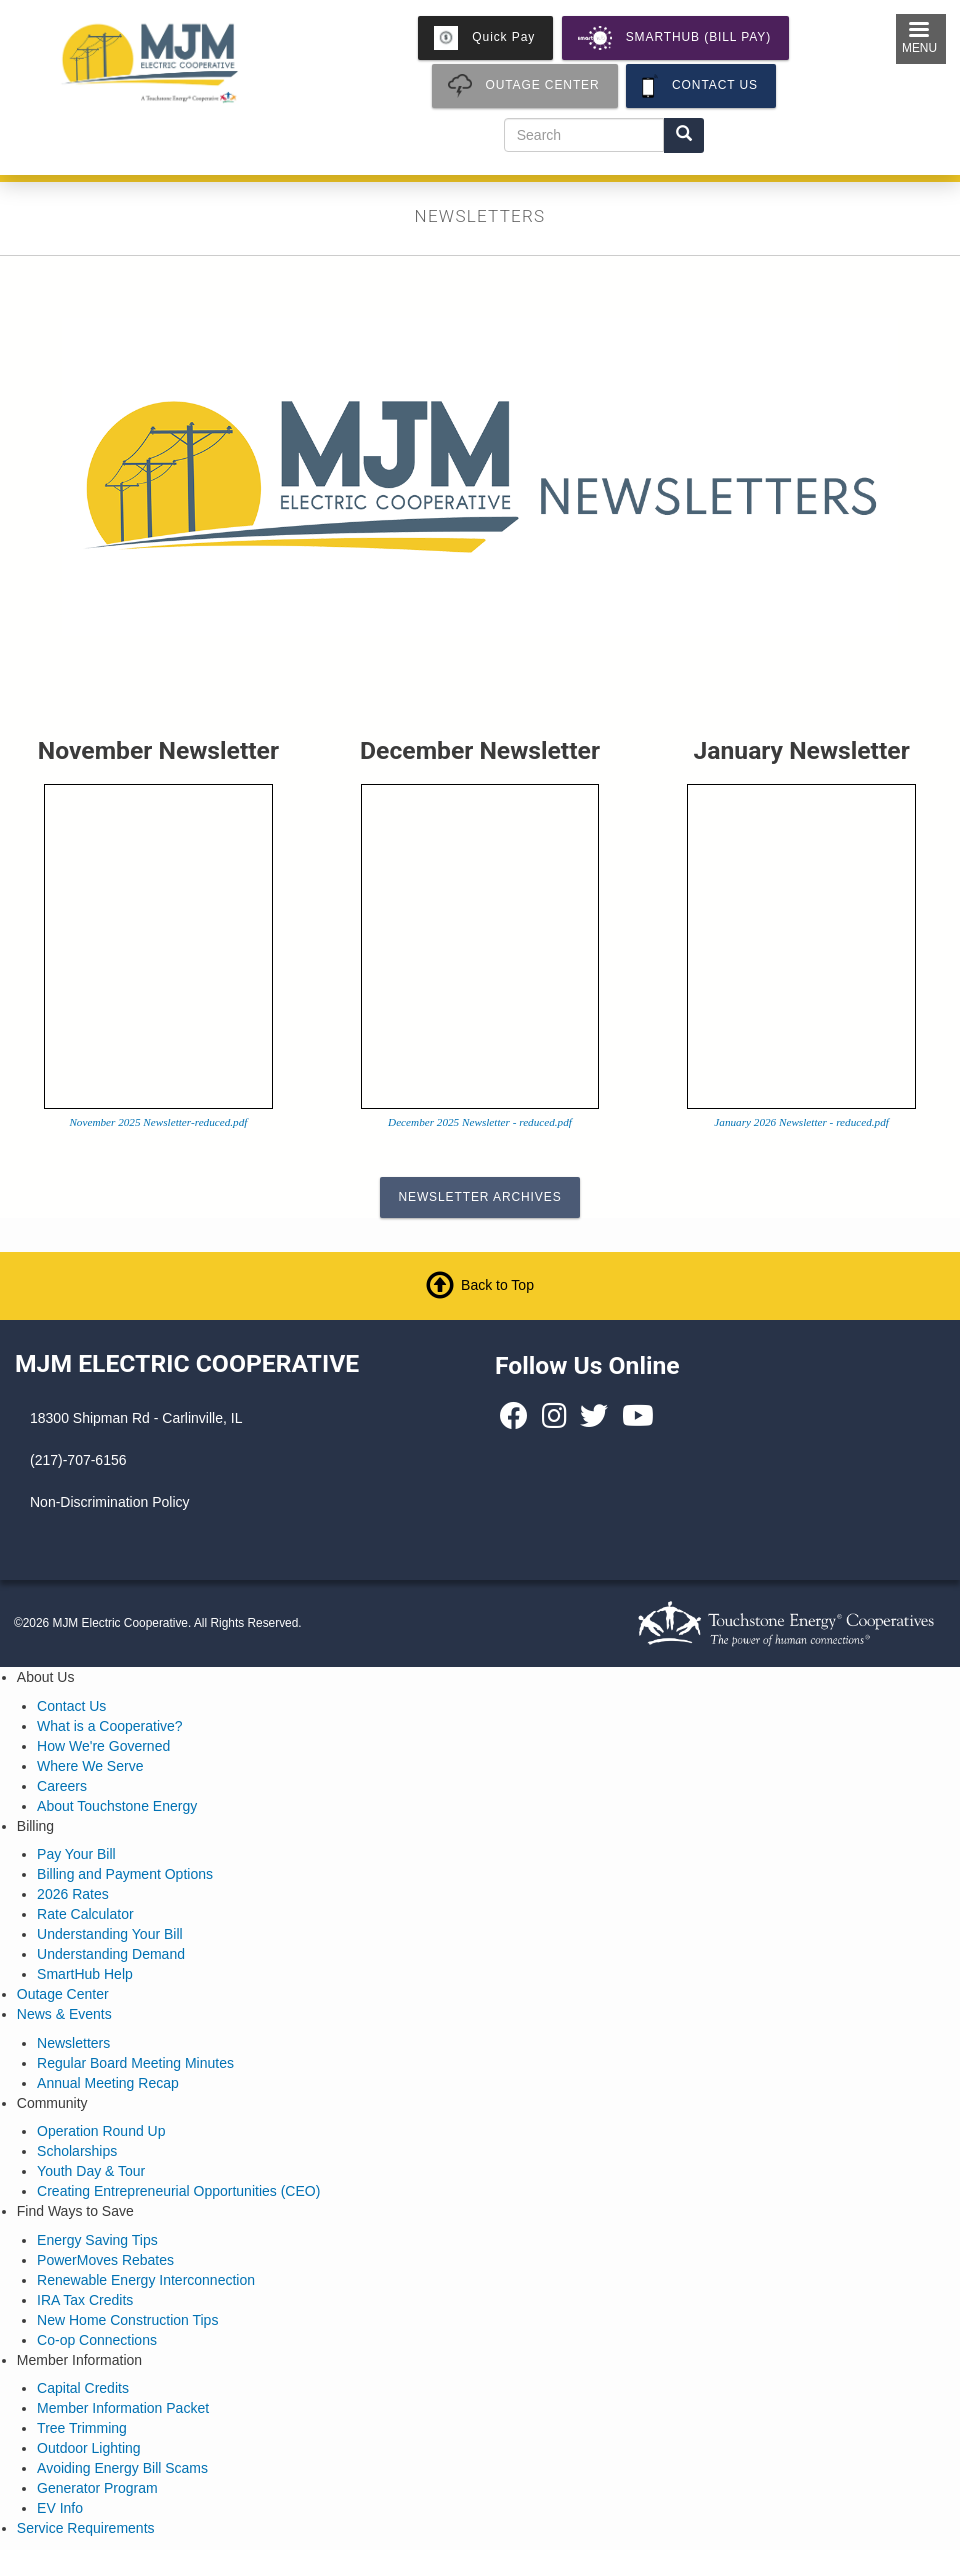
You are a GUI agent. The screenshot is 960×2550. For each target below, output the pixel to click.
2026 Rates (73, 1894)
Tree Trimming (82, 2428)
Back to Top (497, 1285)
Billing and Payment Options (125, 1874)
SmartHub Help (85, 1974)
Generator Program (97, 2488)
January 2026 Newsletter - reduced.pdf (801, 1122)
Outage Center (63, 1994)
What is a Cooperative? (110, 1726)
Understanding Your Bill (110, 1934)
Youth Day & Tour (91, 2171)
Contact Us (71, 1706)
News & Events (64, 2014)
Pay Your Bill (76, 1854)
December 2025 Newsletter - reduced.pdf (480, 1122)
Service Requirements (86, 2528)
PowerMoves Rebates (105, 2260)
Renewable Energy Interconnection (146, 2280)
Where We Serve (90, 1766)
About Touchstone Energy (117, 1806)
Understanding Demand (111, 1954)
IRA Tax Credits (85, 2300)
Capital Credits (83, 2388)
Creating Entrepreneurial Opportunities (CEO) (178, 2191)
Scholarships (77, 2151)
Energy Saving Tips (97, 2240)
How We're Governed (103, 1746)
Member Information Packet (123, 2408)
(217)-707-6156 (78, 1460)
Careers (62, 1786)
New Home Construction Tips (127, 2320)
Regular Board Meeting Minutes (135, 2063)
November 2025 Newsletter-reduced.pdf (158, 1122)
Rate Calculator (85, 1914)
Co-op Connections (97, 2340)
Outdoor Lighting (89, 2448)
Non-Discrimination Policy (110, 1502)
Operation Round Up (101, 2131)
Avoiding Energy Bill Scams (122, 2468)
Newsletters (73, 2043)
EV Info (60, 2508)
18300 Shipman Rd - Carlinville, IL (136, 1418)
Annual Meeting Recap (108, 2083)
